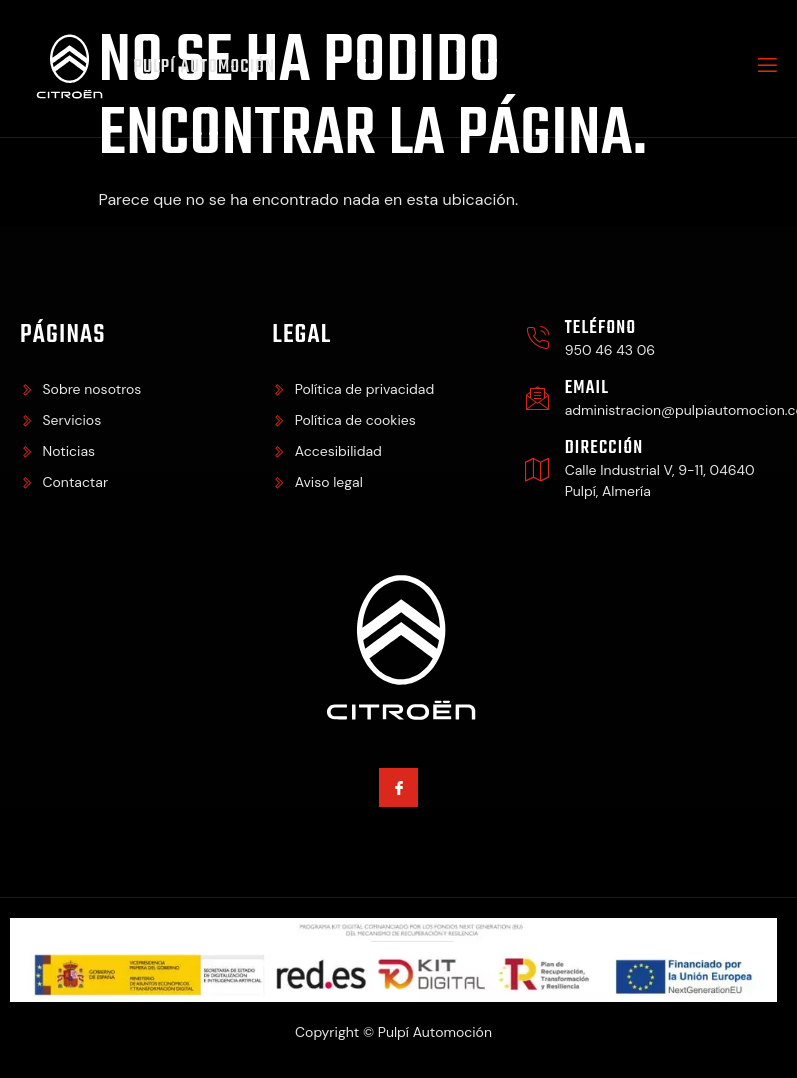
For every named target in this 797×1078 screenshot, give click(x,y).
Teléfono (601, 331)
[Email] (537, 401)
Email (587, 391)
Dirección (604, 451)
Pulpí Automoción (208, 69)
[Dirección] (537, 472)
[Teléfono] (537, 341)
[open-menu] (766, 70)
